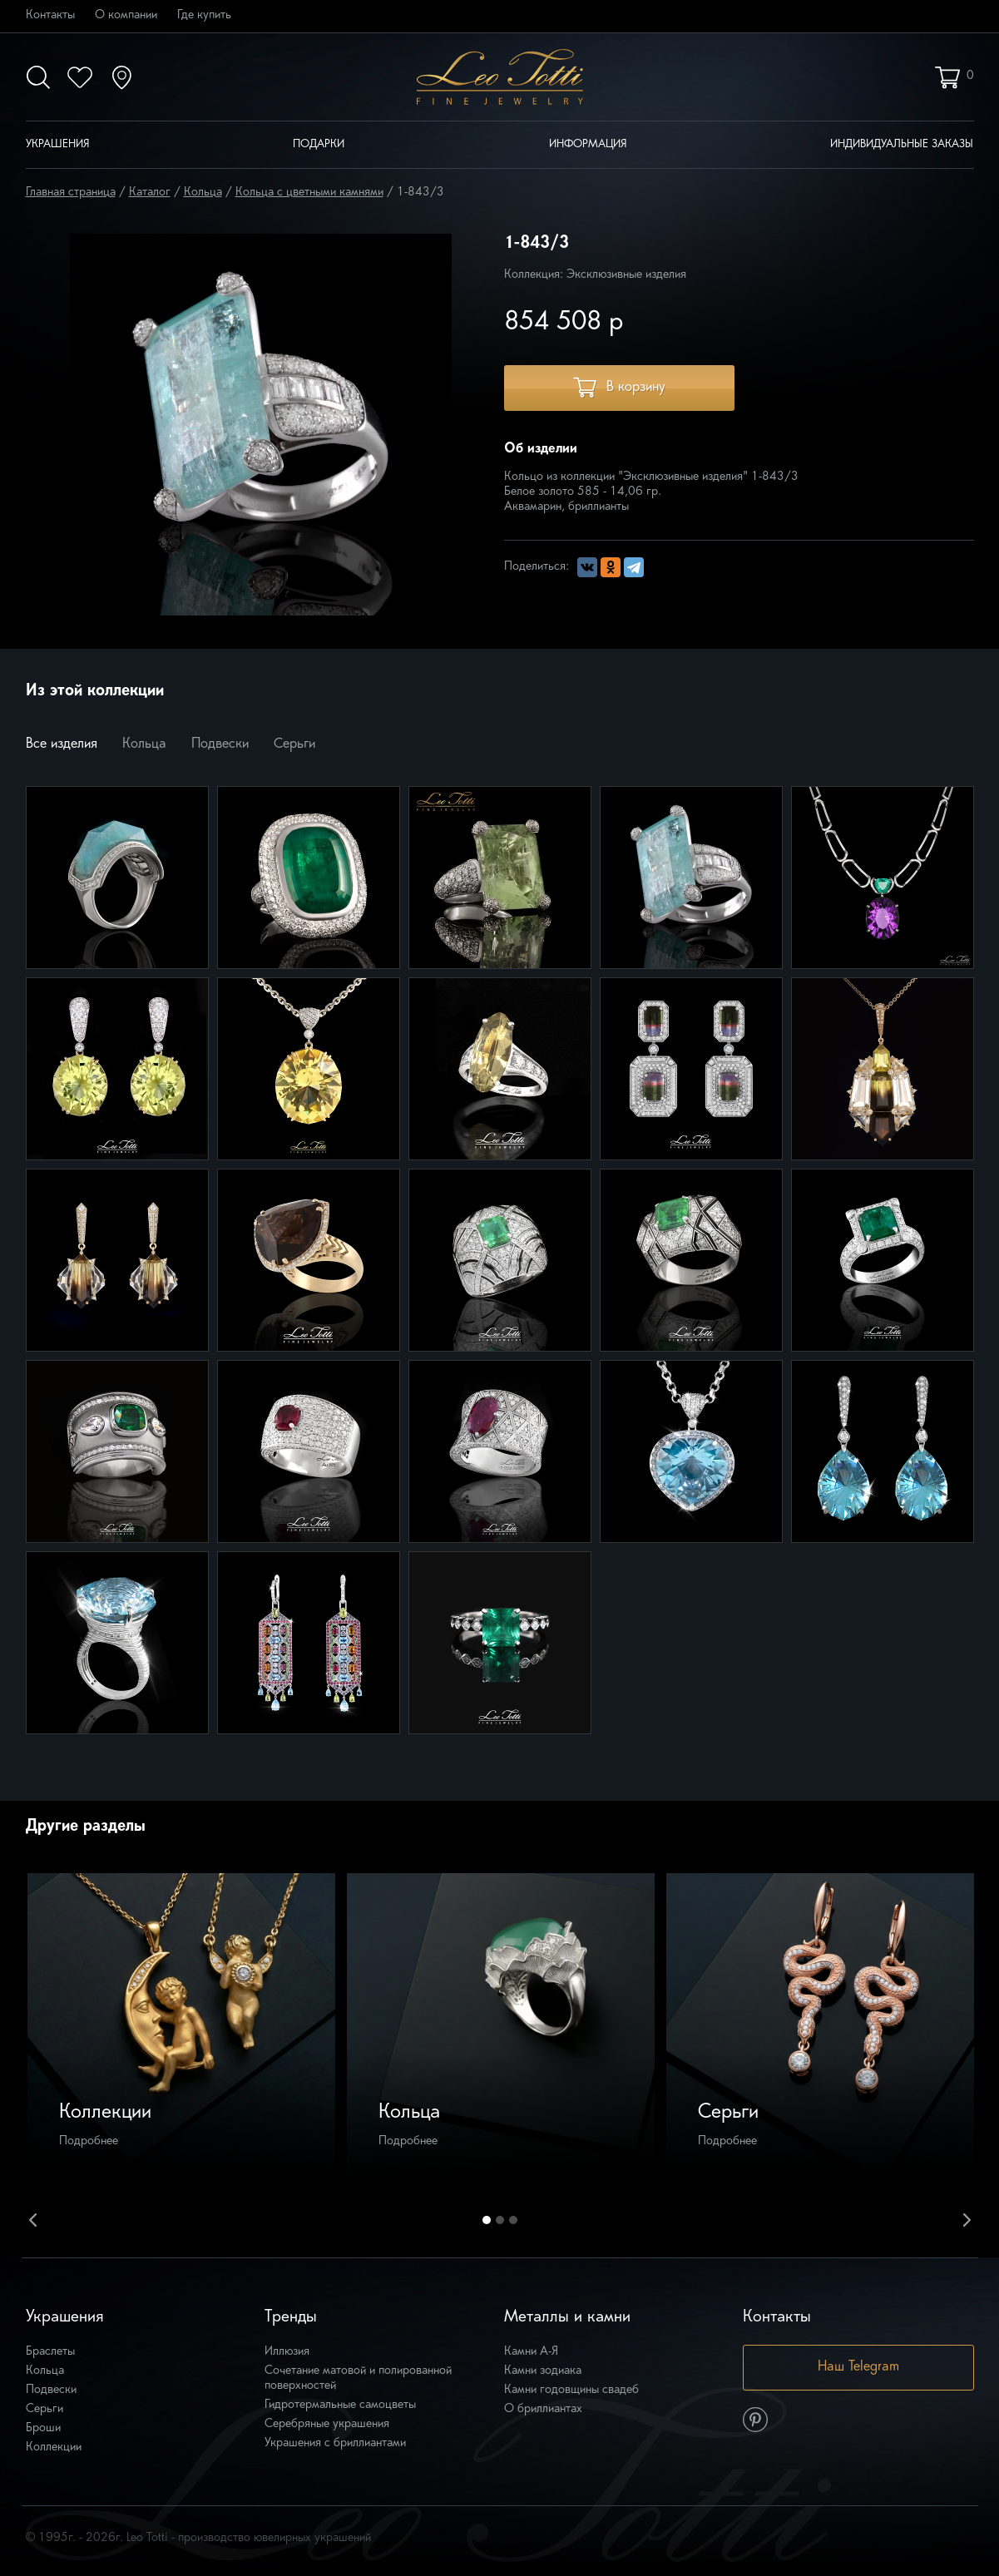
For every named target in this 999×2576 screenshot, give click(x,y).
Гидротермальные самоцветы (340, 2405)
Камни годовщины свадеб (571, 2390)
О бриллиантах (543, 2409)
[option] (181, 2027)
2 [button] (500, 2220)
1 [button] (486, 2220)
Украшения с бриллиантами (335, 2443)
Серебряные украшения (327, 2424)
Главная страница (71, 192)
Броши (43, 2428)
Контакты (50, 15)
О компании (126, 15)
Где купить (204, 15)
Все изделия (61, 744)
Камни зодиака (542, 2371)
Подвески (220, 744)
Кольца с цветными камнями (309, 192)
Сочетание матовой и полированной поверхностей (358, 2378)
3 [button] (513, 2220)
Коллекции (54, 2447)
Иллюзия (287, 2352)
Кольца (203, 192)
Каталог (150, 192)
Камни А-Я (531, 2352)
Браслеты (50, 2352)
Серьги (294, 744)
